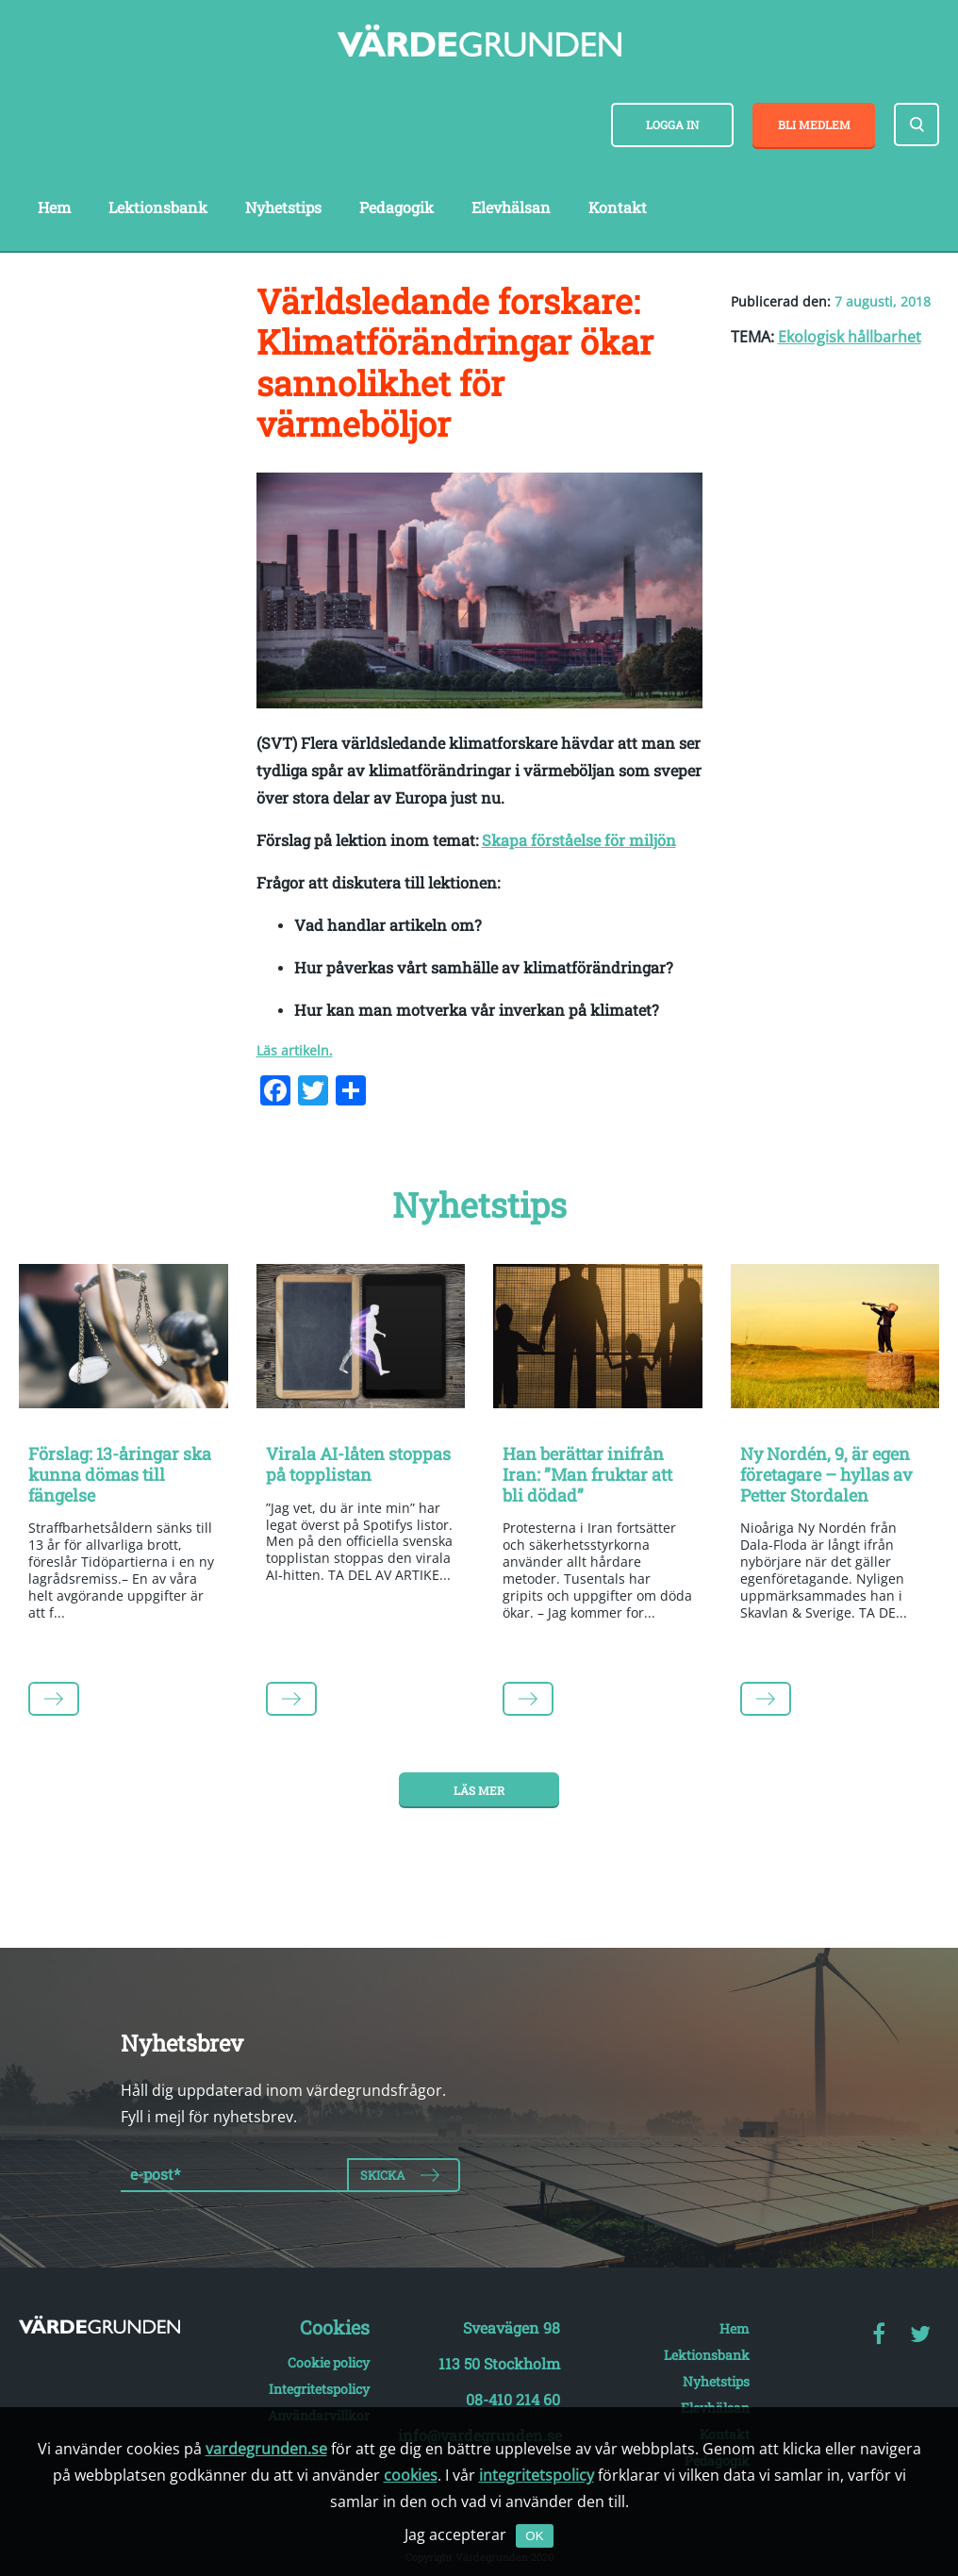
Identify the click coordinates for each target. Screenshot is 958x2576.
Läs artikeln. (294, 1050)
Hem (54, 207)
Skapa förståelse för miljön (579, 840)
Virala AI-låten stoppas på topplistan (358, 1464)
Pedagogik (396, 207)
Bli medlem (814, 124)
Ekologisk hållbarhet (849, 336)
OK (534, 2536)
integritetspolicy (536, 2475)
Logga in (672, 124)
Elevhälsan (511, 207)
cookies (411, 2475)
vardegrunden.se (266, 2448)
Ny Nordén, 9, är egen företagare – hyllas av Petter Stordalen (826, 1473)
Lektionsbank (157, 207)
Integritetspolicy (319, 2389)
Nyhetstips (283, 207)
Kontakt (617, 207)
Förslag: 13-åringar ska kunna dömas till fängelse (119, 1473)
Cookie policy (329, 2362)
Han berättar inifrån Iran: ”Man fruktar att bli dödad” (587, 1473)
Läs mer (479, 1790)
